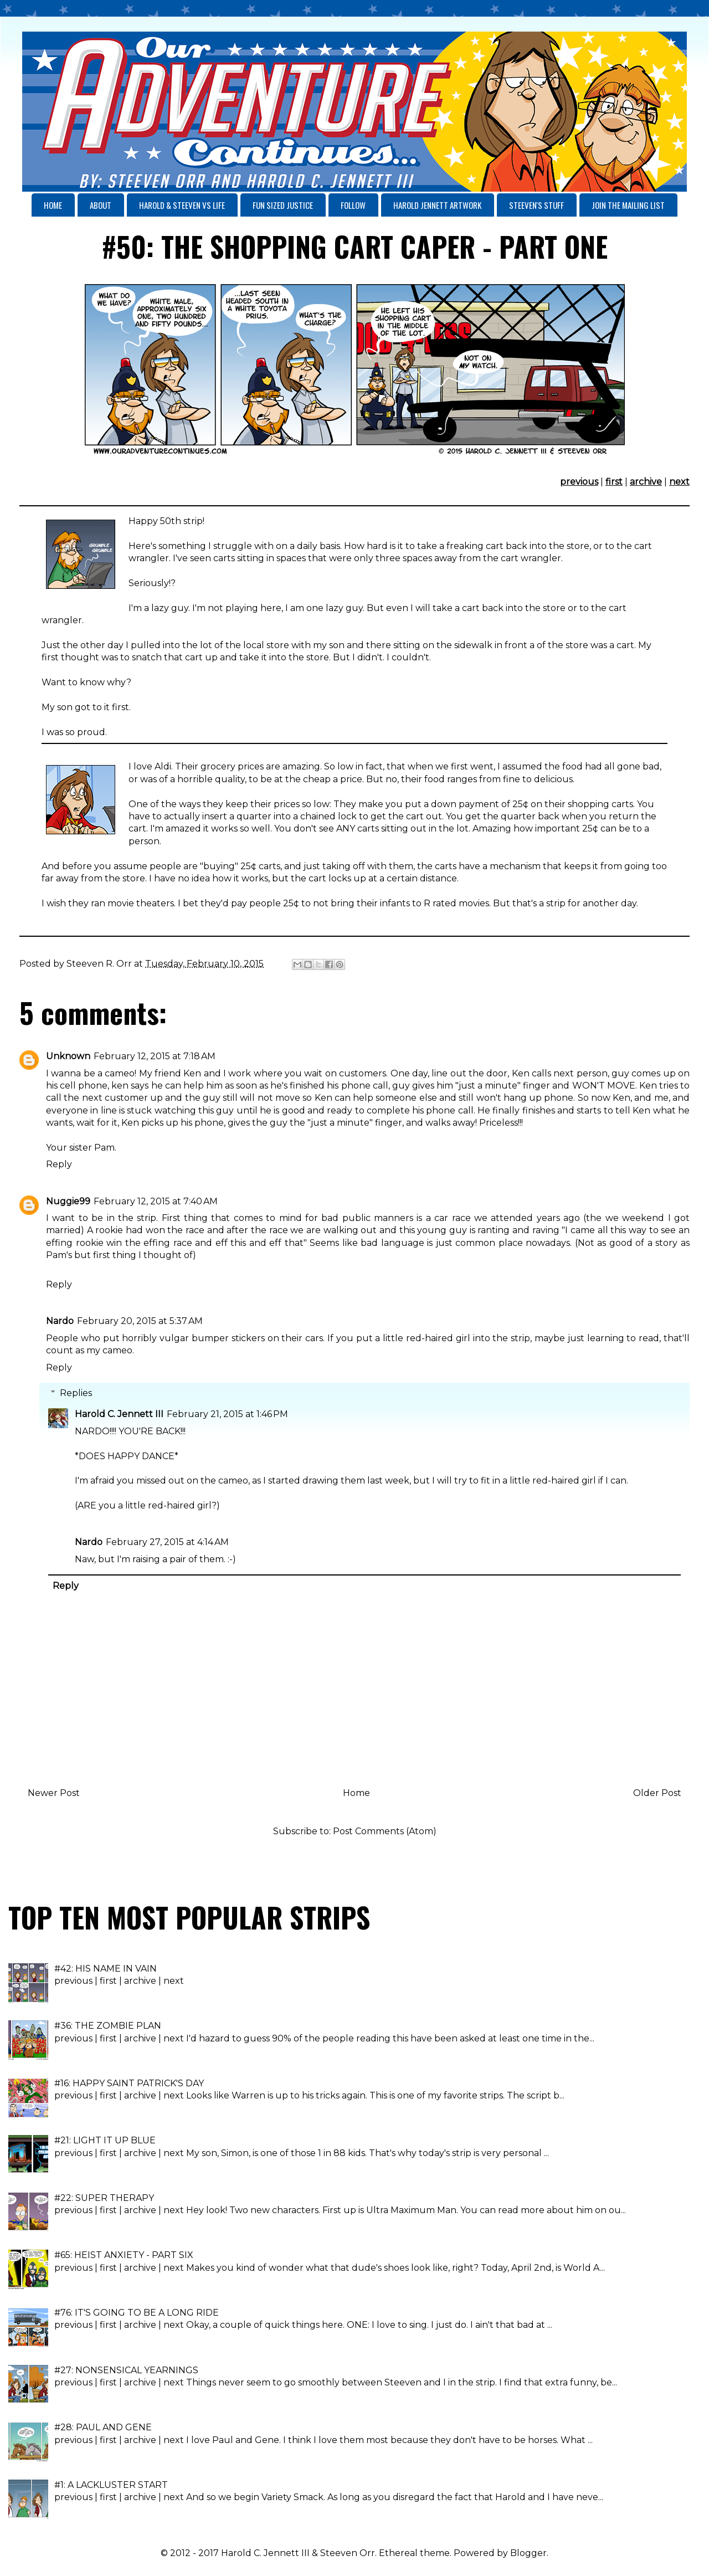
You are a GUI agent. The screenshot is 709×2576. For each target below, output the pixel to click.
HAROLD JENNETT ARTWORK (437, 205)
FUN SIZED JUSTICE (283, 205)
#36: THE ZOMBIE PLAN (107, 2025)
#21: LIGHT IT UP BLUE (105, 2140)
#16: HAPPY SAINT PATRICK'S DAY (129, 2083)
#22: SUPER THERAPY (104, 2198)
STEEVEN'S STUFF (536, 205)
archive (646, 481)
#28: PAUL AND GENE (103, 2427)
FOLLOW (353, 205)
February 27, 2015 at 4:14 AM (167, 1542)
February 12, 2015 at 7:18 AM (154, 1056)
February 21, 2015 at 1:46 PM (227, 1414)
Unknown (68, 1056)
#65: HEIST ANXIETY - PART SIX (123, 2255)
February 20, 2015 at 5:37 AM (140, 1321)
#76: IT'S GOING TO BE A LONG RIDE (136, 2312)
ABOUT (100, 205)
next (679, 481)
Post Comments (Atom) (384, 1831)
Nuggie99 (68, 1201)
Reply (59, 1164)
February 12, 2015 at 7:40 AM (156, 1201)
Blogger (528, 2553)
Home (356, 1793)
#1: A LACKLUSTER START (111, 2485)
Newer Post (54, 1793)
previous (579, 481)
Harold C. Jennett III (119, 1414)
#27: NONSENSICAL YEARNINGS (126, 2370)
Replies (76, 1393)
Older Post (657, 1793)
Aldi (163, 766)
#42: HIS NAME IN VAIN (105, 1968)
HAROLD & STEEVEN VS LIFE (182, 205)
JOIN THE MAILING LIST (628, 205)
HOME (53, 205)
